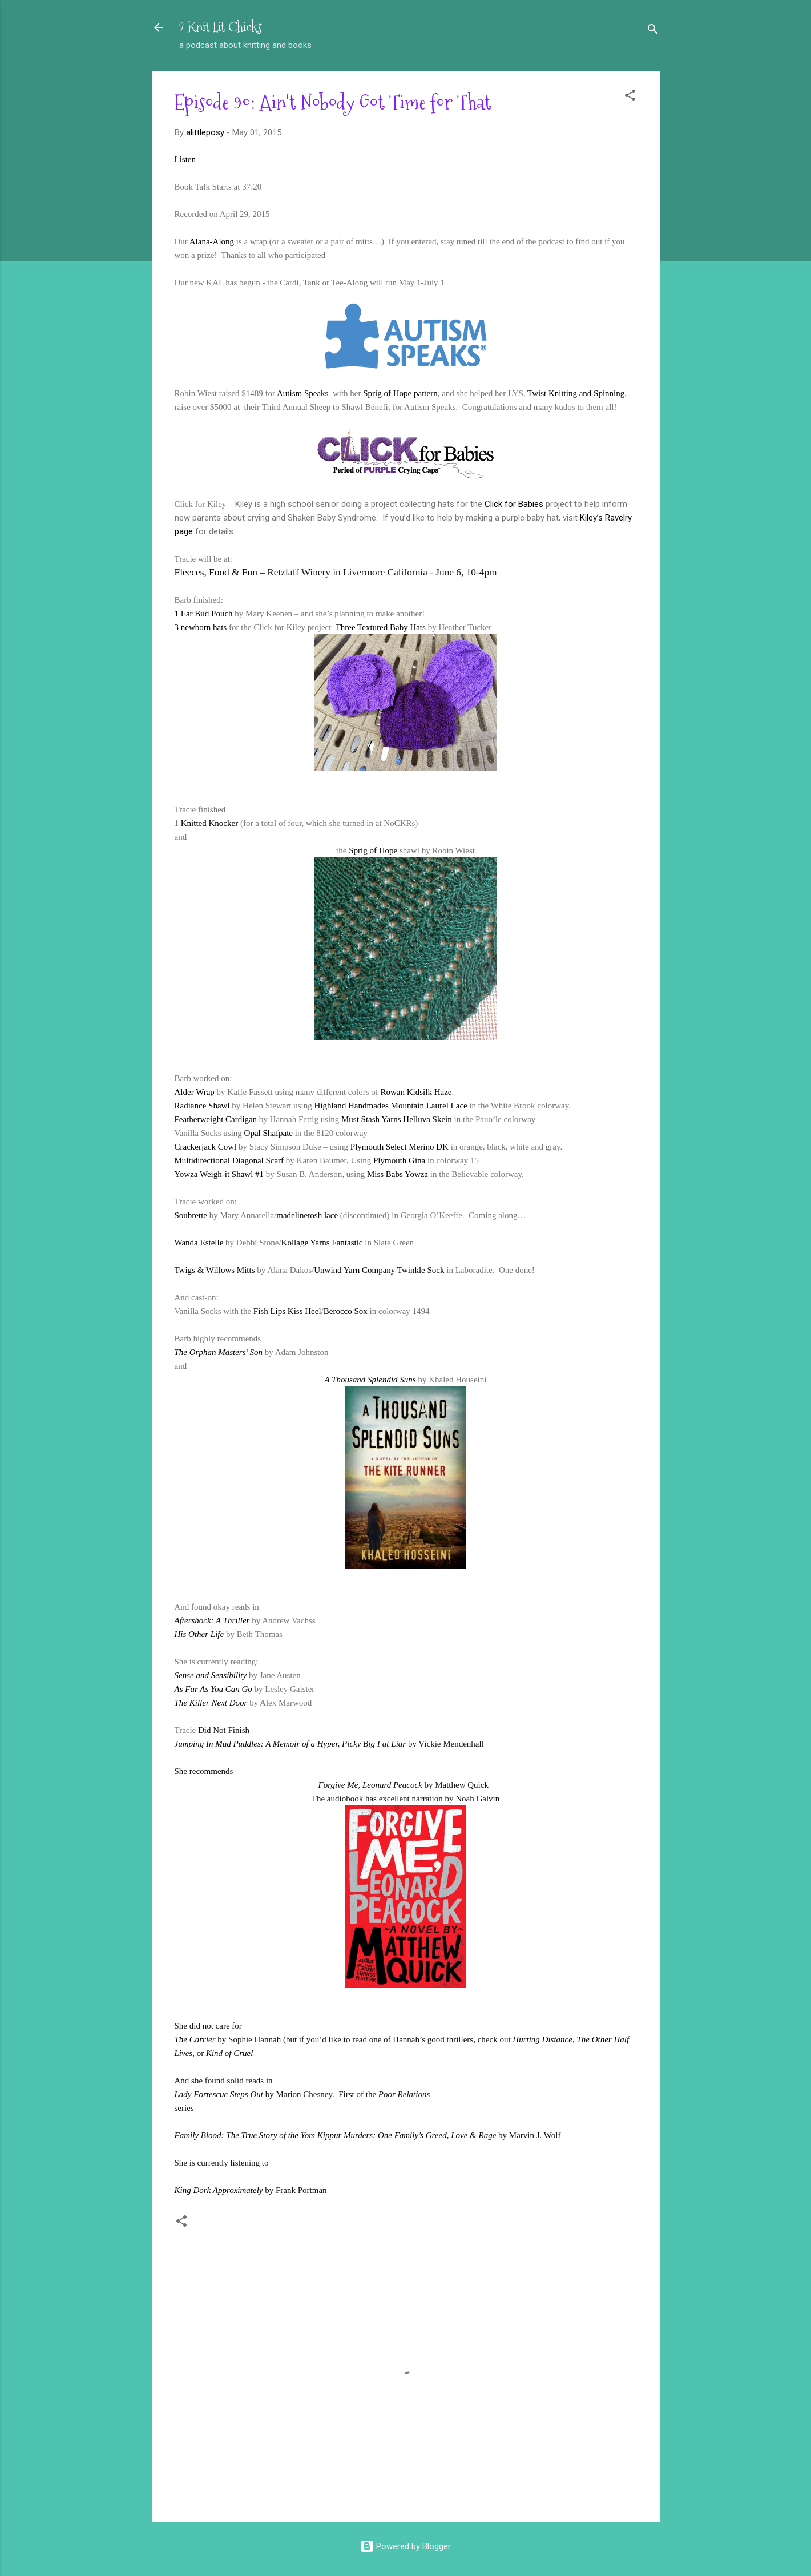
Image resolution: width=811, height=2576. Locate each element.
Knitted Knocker (209, 823)
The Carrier (195, 2039)
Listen (185, 159)
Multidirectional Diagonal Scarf (229, 1160)
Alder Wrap (195, 1091)
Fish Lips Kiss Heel (287, 1311)
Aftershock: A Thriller (212, 1620)
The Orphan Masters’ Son (219, 1352)
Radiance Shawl (202, 1105)
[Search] (653, 31)
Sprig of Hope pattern (400, 393)
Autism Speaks (303, 393)
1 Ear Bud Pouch (204, 613)
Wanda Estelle (199, 1242)
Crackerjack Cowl (206, 1146)
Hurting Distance (542, 2039)
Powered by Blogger (405, 2546)
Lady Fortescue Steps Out (219, 2094)
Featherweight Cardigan (216, 1119)
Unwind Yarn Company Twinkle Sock (379, 1270)
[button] (630, 97)
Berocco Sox (346, 1311)
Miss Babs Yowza (397, 1174)
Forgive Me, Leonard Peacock (370, 1784)
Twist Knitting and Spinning (575, 393)
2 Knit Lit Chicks (220, 27)
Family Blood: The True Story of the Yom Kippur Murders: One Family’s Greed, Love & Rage (336, 2135)
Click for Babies (514, 504)
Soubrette (191, 1215)
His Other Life (199, 1634)
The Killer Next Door (211, 1702)
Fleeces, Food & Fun (216, 572)
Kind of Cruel (229, 2053)
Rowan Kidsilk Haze (415, 1091)
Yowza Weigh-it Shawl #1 (219, 1174)
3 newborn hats (201, 627)
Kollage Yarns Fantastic (322, 1242)
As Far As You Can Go (213, 1689)
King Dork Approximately (219, 2190)
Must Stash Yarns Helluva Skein (396, 1119)
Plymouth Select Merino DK (399, 1146)
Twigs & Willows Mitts (215, 1270)
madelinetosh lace (307, 1215)
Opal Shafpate (268, 1133)
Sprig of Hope (373, 850)
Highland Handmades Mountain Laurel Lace (390, 1105)
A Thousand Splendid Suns (370, 1379)
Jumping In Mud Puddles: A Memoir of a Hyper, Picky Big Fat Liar (290, 1743)
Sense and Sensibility (211, 1675)
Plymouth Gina (399, 1160)
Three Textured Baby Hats (381, 627)
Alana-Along (211, 241)
